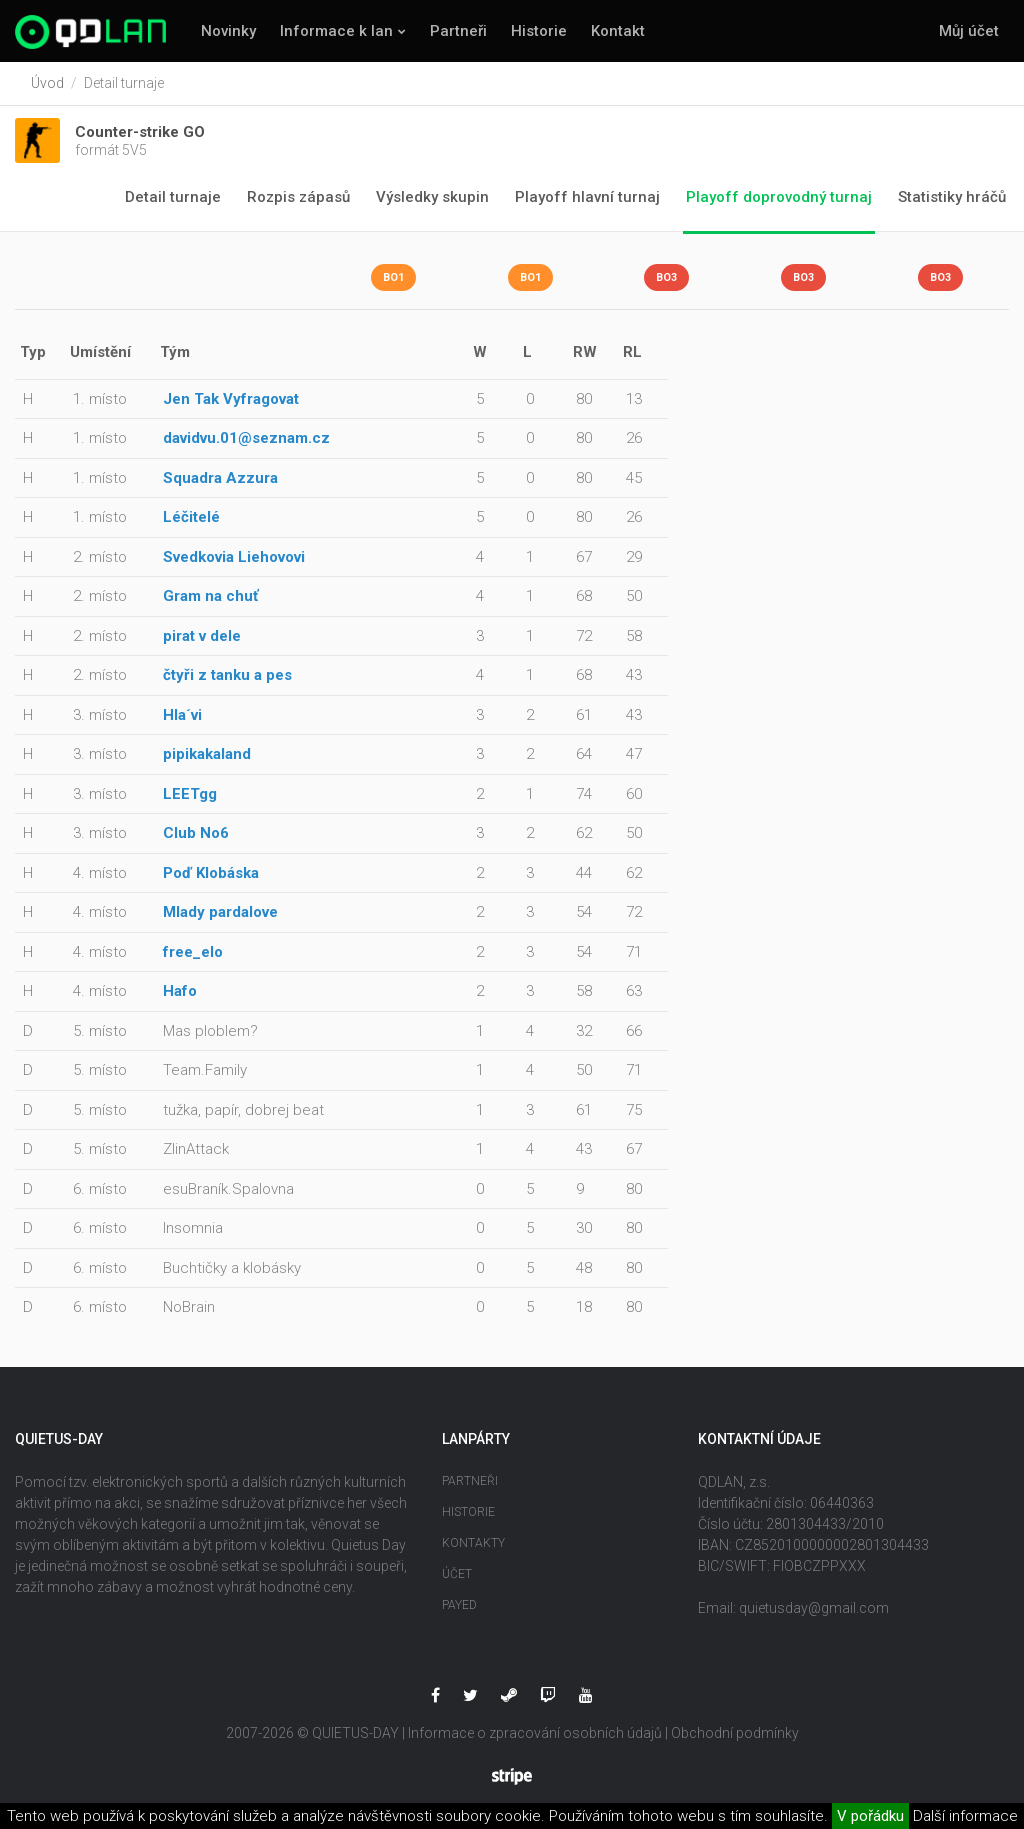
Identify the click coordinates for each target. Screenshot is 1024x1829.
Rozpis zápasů (298, 197)
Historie (539, 31)
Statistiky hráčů (952, 197)
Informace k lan (336, 31)
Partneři (458, 31)
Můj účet (969, 31)
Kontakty (473, 1543)
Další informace (965, 1816)
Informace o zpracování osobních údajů (535, 1733)
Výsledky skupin (432, 197)
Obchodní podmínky (735, 1733)
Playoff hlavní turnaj (587, 197)
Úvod (47, 83)
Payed (459, 1605)
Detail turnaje (173, 197)
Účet (457, 1574)
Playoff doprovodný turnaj (779, 197)
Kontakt (618, 31)
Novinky (228, 31)
